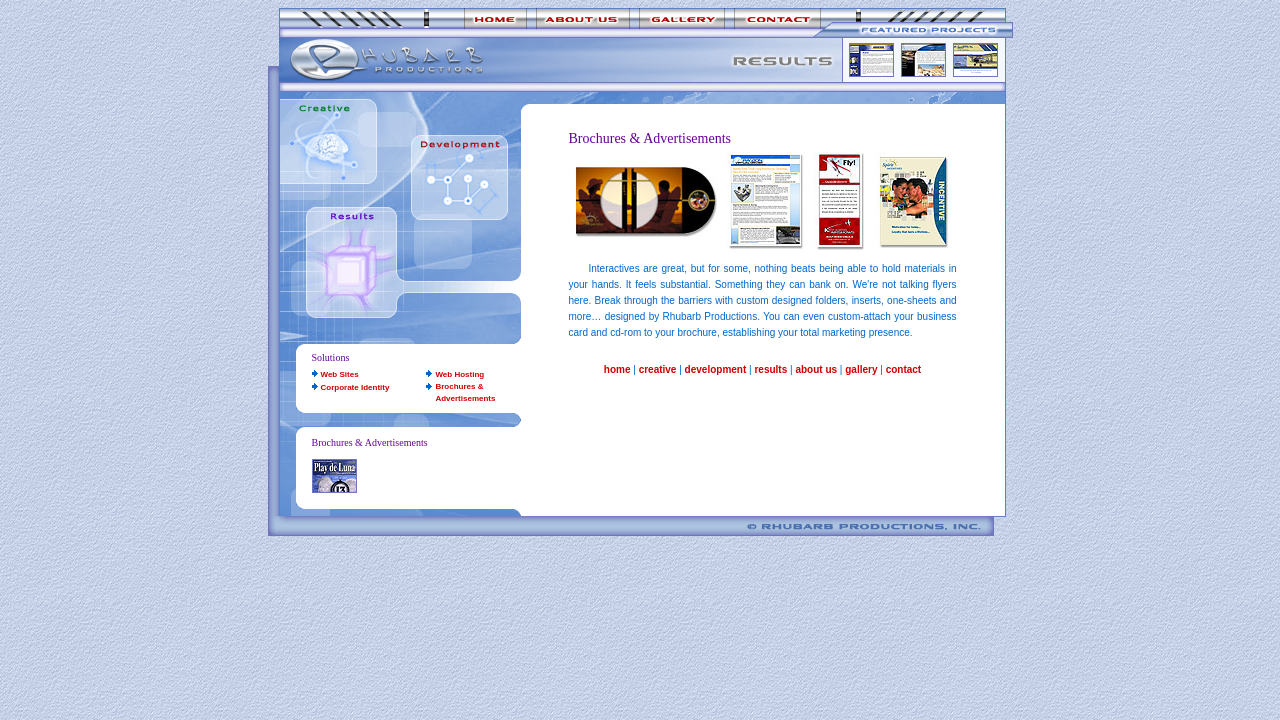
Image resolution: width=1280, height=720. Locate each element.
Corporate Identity (355, 387)
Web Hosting (459, 374)
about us (816, 369)
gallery (861, 369)
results (770, 369)
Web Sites (340, 374)
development (716, 369)
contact (904, 369)
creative (658, 369)
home (617, 369)
